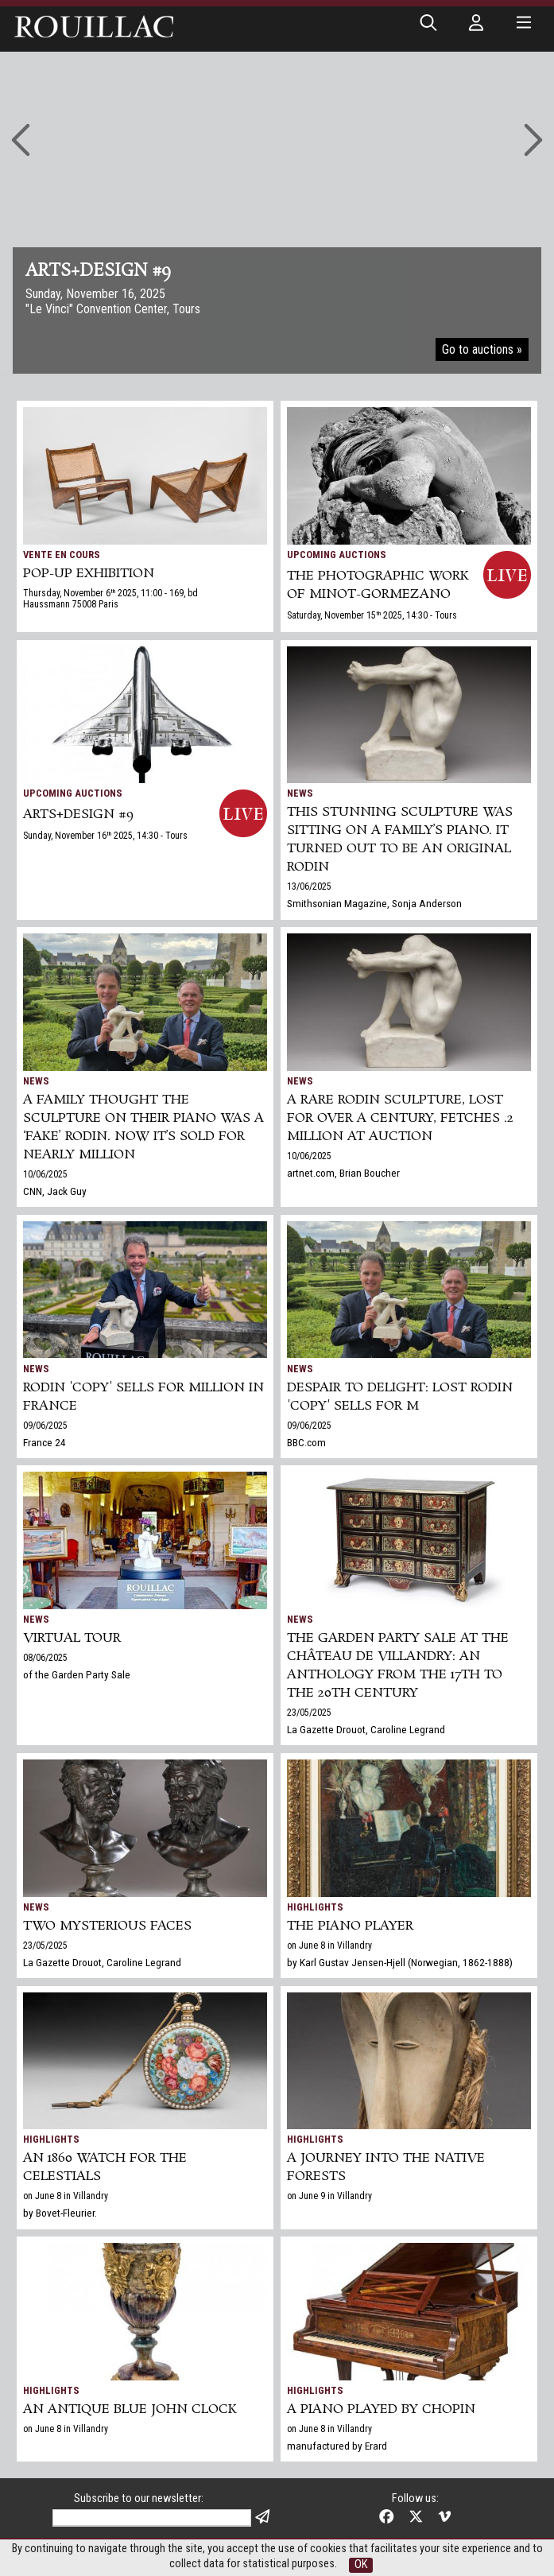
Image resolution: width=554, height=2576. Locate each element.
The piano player (350, 1926)
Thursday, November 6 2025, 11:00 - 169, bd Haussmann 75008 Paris (110, 599)
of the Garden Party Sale (76, 1674)
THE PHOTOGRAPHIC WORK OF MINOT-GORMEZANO (378, 585)
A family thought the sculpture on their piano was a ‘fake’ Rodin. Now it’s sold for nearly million (143, 1127)
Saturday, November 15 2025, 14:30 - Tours (372, 615)
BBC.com (306, 1442)
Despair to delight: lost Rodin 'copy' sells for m (400, 1397)
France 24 (44, 1442)
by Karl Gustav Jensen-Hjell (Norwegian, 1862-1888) (400, 1962)
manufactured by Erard (337, 2445)
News (300, 793)
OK (360, 2564)
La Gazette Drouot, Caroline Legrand (366, 1729)
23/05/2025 (309, 1712)
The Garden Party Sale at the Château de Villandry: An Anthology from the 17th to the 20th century (398, 1665)
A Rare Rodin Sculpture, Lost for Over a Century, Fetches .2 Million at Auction (400, 1118)
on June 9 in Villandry (329, 2196)
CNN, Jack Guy (55, 1191)
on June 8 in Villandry (329, 1945)
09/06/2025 (45, 1425)
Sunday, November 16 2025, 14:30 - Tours (105, 835)
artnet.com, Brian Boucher (343, 1172)
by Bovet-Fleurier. (60, 2212)
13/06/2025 (309, 886)
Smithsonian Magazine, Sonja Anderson (374, 903)
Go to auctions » (482, 349)
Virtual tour (72, 1638)
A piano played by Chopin (381, 2409)
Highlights (315, 1907)
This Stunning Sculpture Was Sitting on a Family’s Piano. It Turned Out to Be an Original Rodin (400, 839)
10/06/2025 (45, 1174)
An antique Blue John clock (130, 2409)
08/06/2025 (45, 1657)
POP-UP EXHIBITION (88, 573)
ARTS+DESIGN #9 (78, 814)
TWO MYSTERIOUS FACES (107, 1926)
